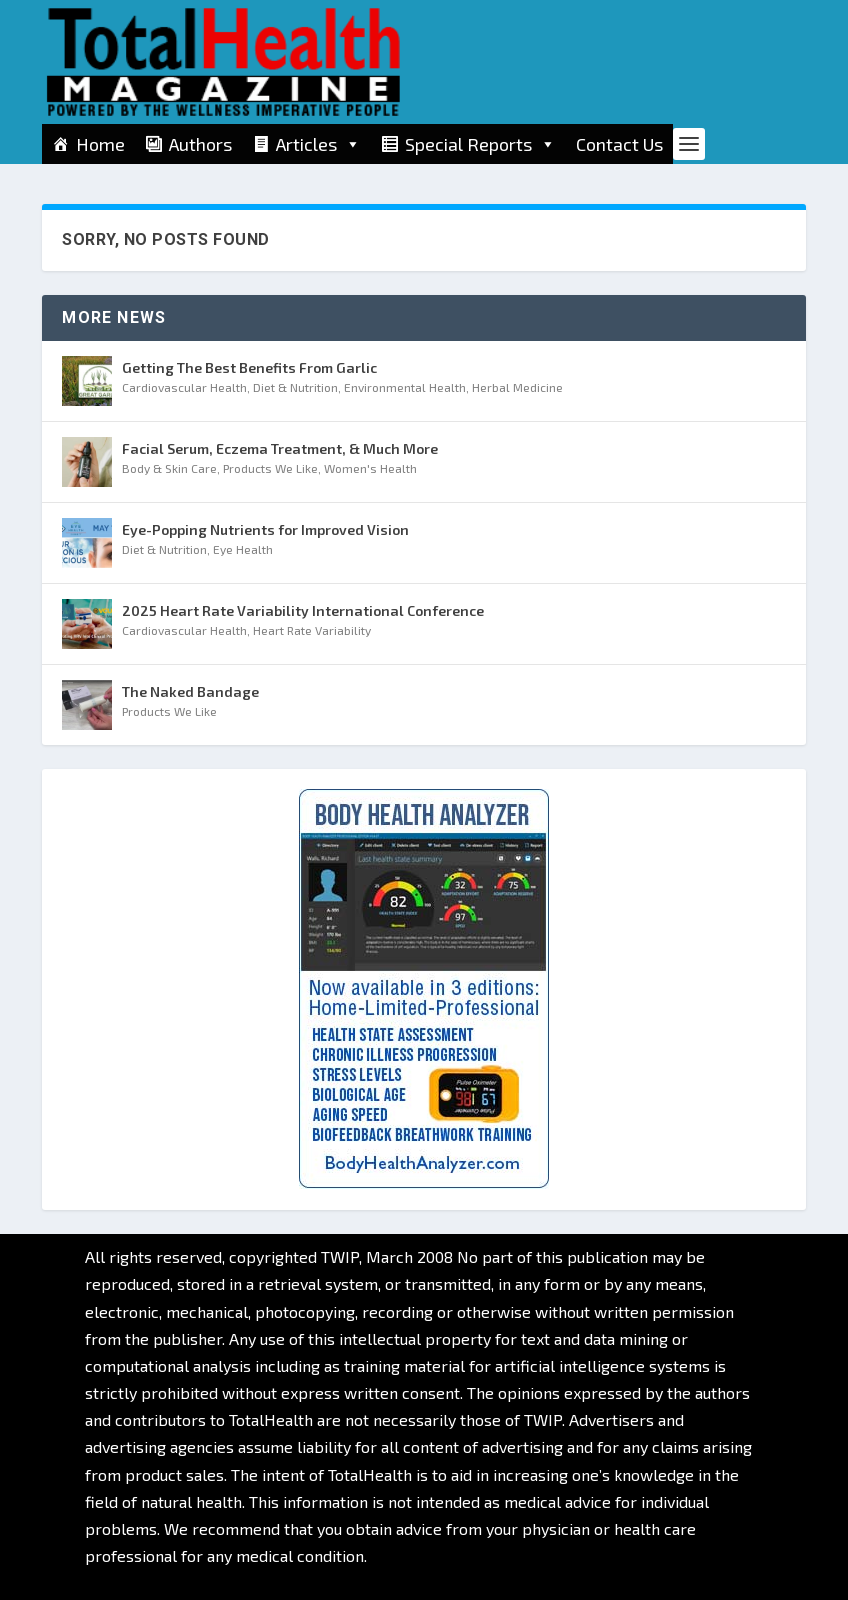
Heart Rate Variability (312, 630)
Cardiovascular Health (184, 387)
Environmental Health (405, 387)
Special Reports (480, 144)
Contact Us (619, 144)
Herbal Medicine (517, 387)
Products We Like (270, 468)
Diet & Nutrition (295, 387)
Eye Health (243, 549)
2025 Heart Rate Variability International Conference (303, 610)
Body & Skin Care (169, 468)
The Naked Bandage (190, 691)
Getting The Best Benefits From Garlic (249, 367)
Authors (200, 144)
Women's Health (370, 468)
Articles (318, 144)
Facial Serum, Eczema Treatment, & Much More (280, 448)
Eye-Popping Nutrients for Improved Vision (265, 529)
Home (100, 144)
